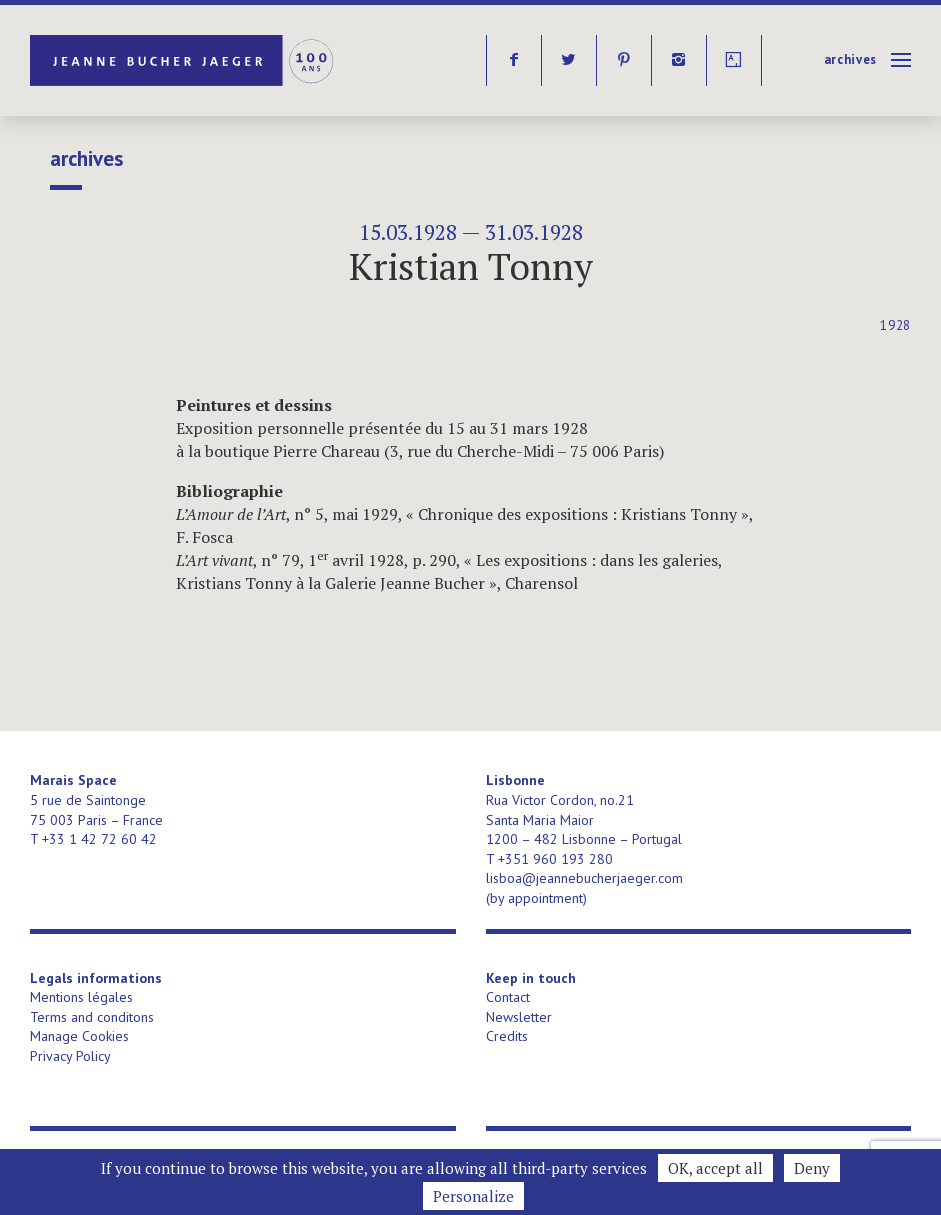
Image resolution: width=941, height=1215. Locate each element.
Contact (508, 997)
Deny (812, 1168)
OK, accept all (715, 1168)
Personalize (473, 1196)
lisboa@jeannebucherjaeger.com (584, 878)
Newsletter (519, 1017)
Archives (850, 59)
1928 (895, 325)
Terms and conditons (92, 1017)
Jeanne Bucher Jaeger (183, 60)
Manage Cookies (79, 1036)
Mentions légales (81, 997)
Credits (507, 1036)
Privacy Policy (70, 1056)
